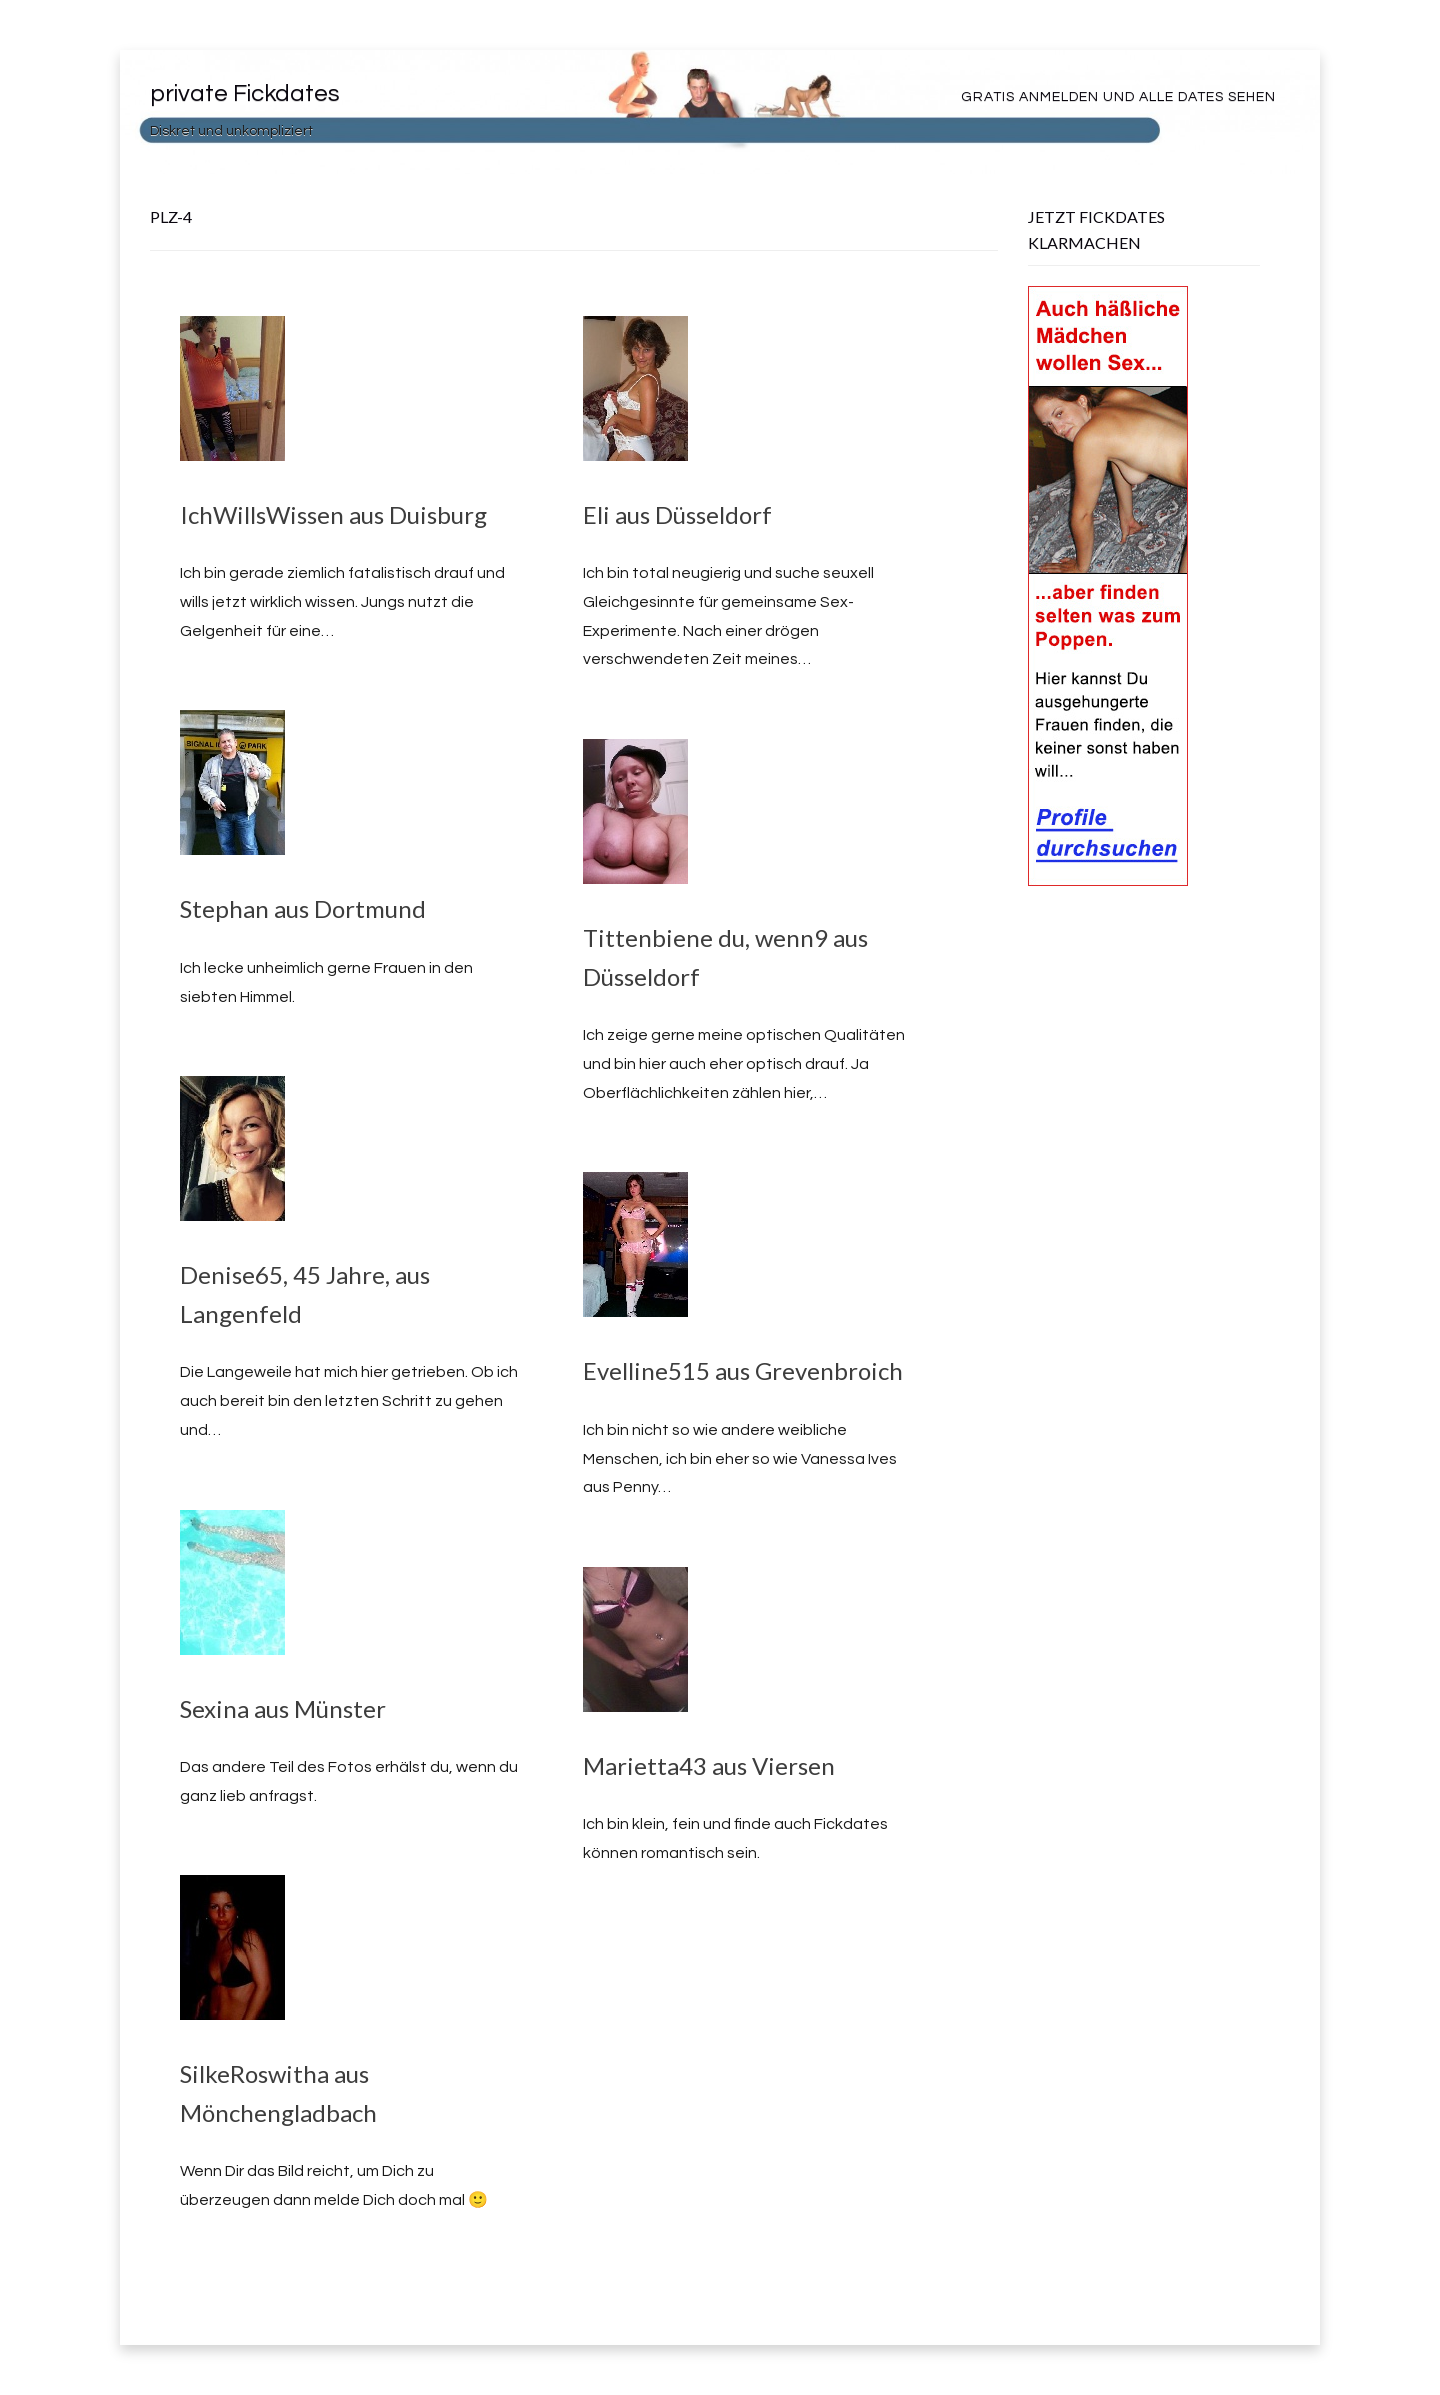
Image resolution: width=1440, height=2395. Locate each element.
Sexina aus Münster (283, 1708)
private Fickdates (245, 93)
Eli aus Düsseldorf (677, 514)
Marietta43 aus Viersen (709, 1765)
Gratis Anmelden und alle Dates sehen (1118, 97)
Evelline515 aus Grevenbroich (743, 1370)
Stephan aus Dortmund (303, 908)
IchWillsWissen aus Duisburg (333, 514)
